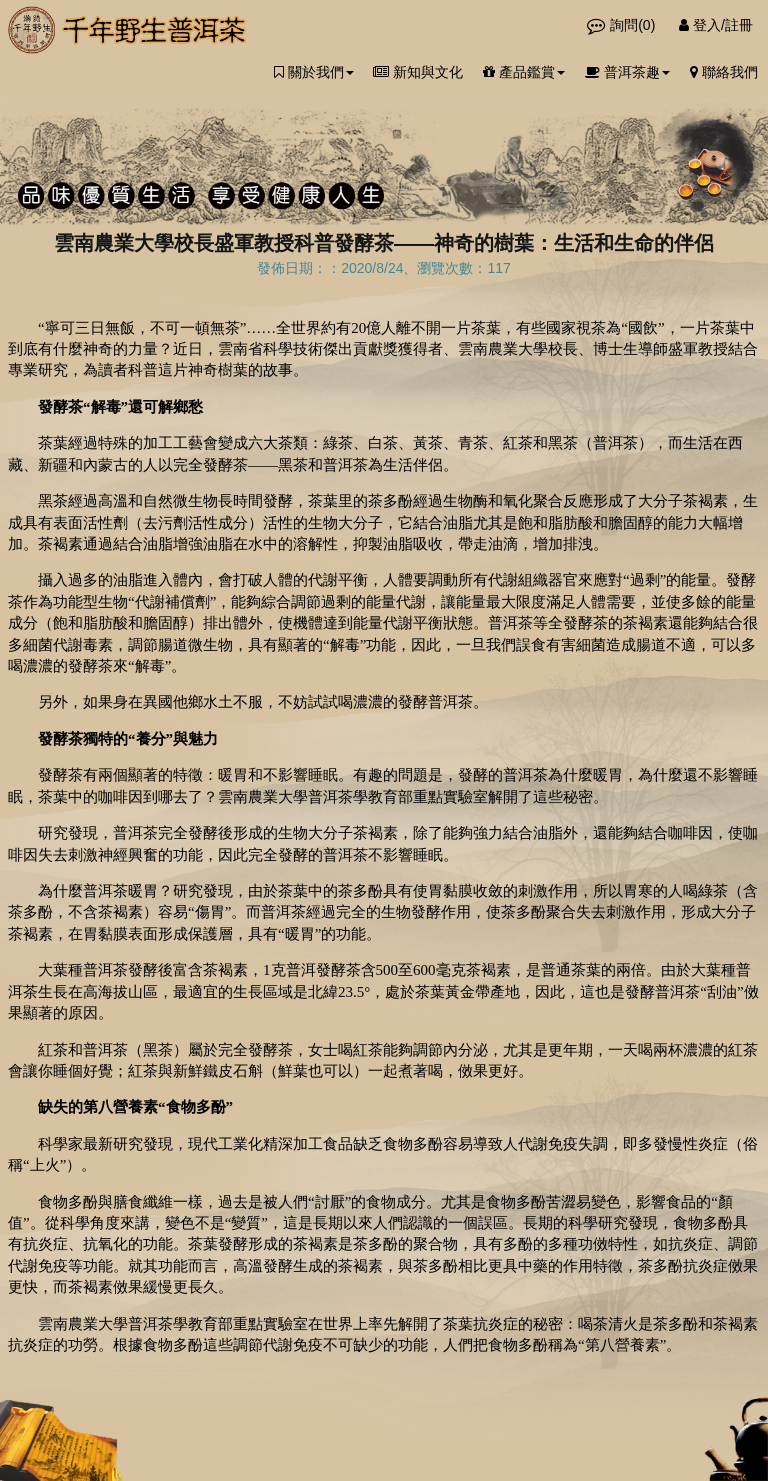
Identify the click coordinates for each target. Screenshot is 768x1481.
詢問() (623, 25)
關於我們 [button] (314, 72)
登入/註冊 (716, 25)
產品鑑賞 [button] (524, 72)
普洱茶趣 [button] (627, 72)
